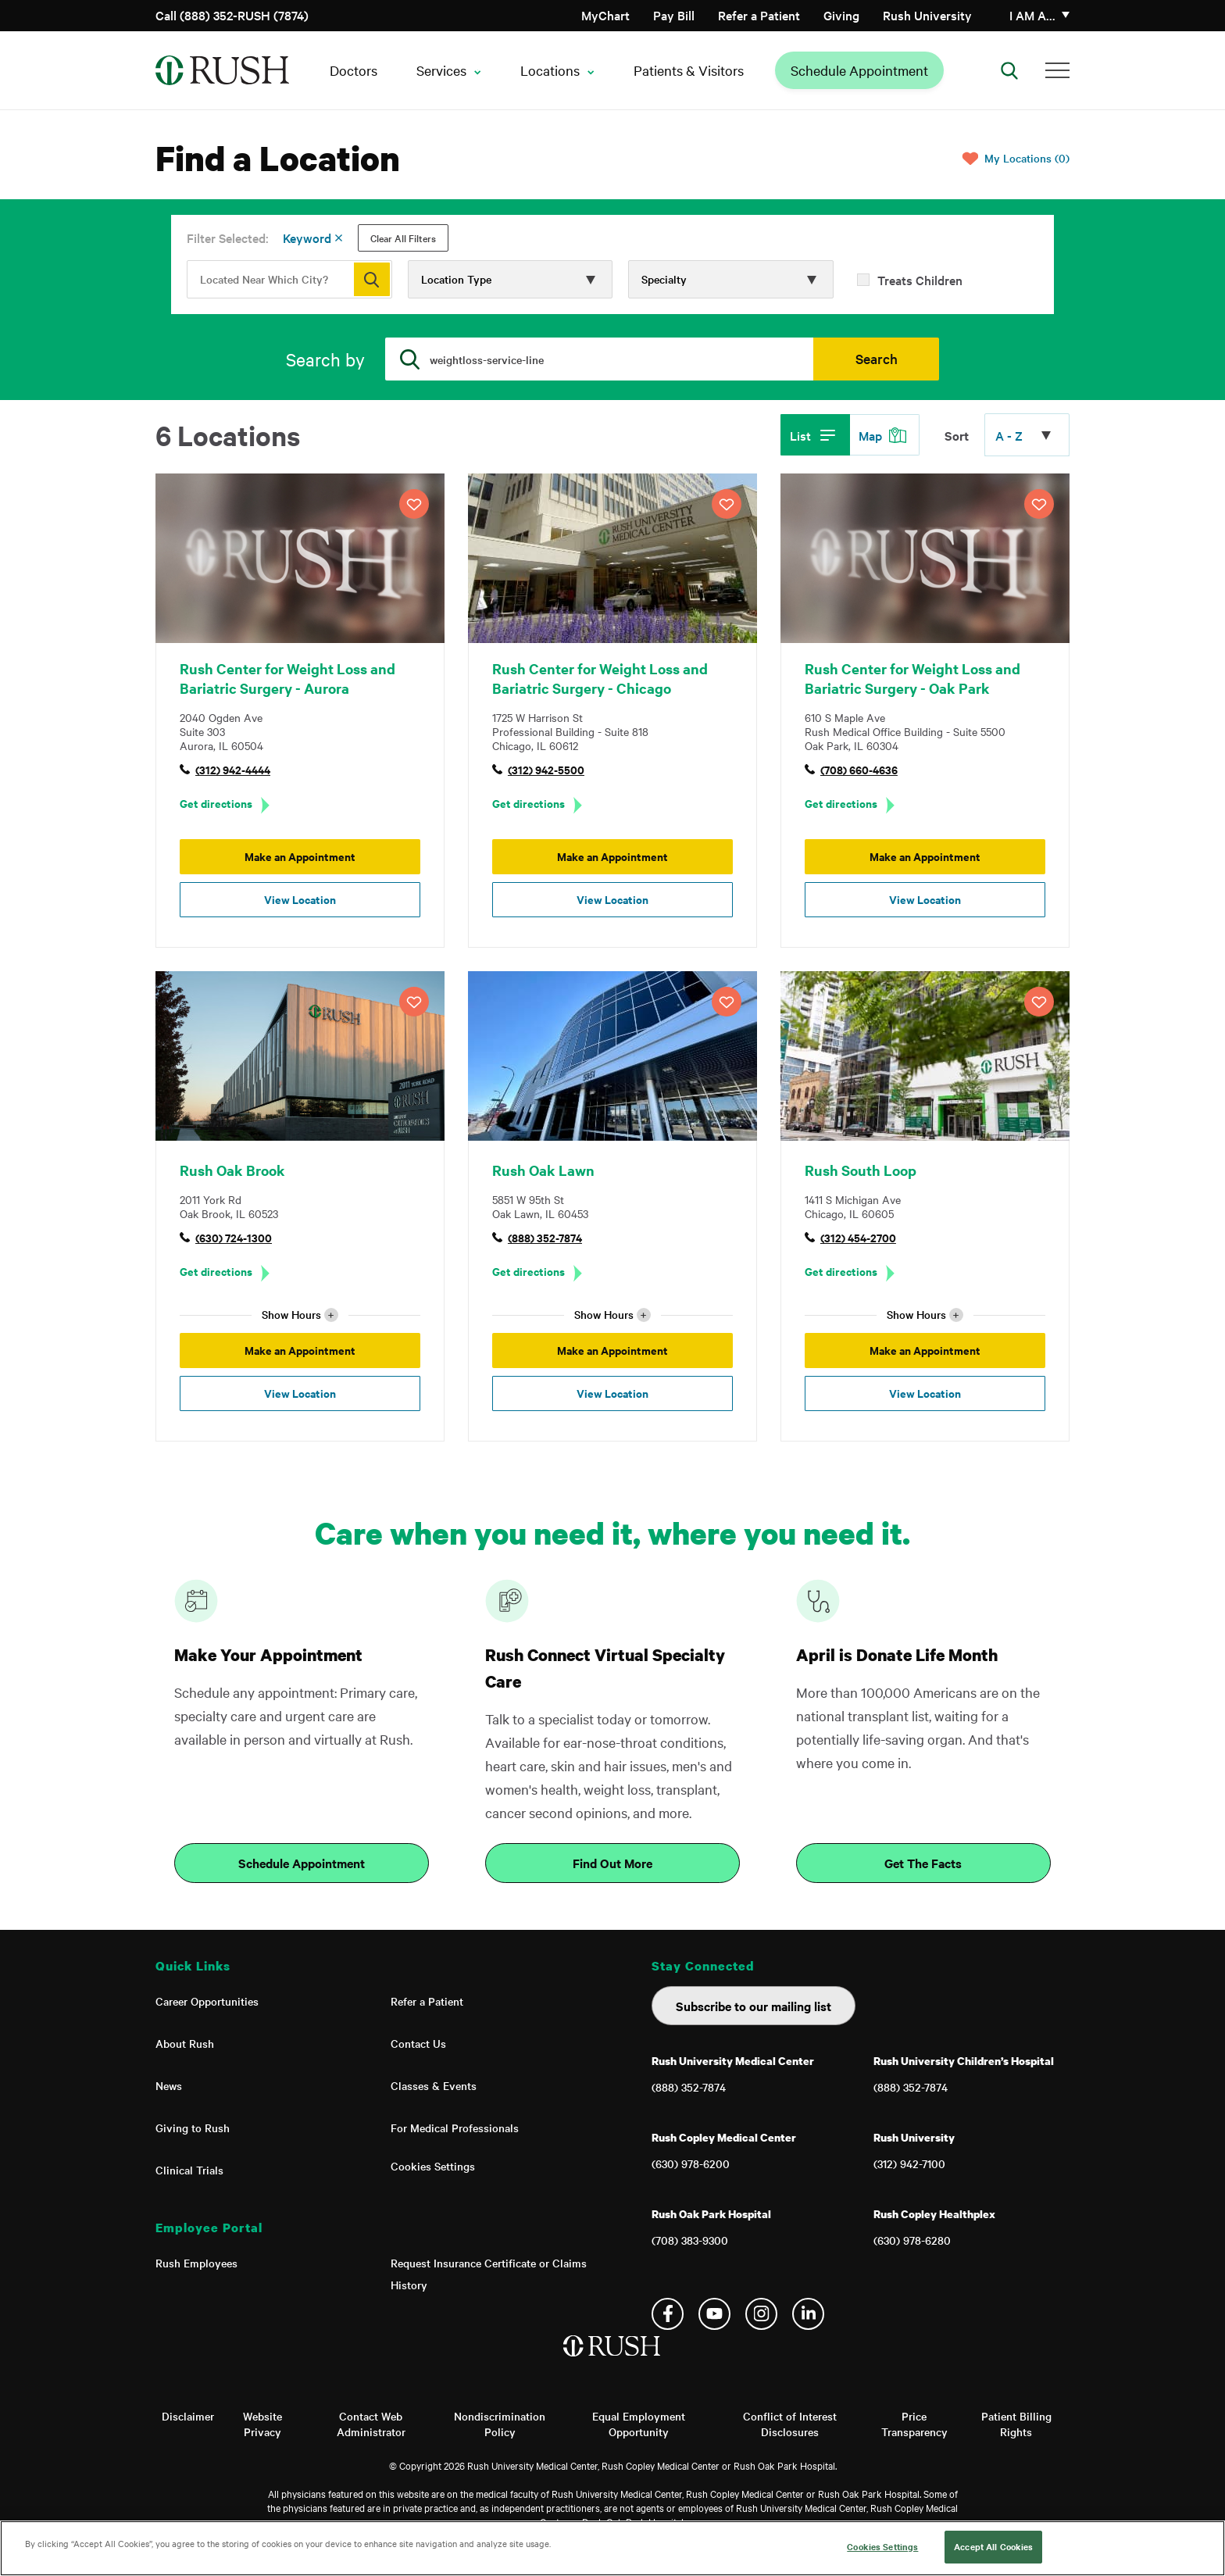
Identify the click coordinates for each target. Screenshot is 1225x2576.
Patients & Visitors (689, 70)
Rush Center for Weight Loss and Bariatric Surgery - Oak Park (912, 678)
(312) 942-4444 (232, 769)
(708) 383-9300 (690, 2240)
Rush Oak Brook (232, 1170)
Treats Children (919, 279)
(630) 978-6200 (691, 2163)
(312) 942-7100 (909, 2163)
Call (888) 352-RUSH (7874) (232, 14)
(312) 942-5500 (546, 769)
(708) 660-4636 (859, 769)
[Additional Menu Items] (1057, 70)
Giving (841, 14)
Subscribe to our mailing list (753, 2005)
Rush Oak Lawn (543, 1170)
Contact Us (418, 2043)
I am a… (1032, 15)
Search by (325, 359)
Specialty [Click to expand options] (664, 279)
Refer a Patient (759, 14)
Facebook (668, 2314)
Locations (550, 70)
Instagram (761, 2314)
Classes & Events (434, 2085)
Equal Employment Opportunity (638, 2423)
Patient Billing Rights (1016, 2423)
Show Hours (300, 1314)
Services (441, 70)
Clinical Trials (189, 2170)
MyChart (605, 14)
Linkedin (808, 2314)
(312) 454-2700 (858, 1237)
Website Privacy (262, 2423)
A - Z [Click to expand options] (1009, 435)
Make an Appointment (300, 856)
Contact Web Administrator (371, 2423)
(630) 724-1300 (233, 1237)
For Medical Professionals (455, 2127)
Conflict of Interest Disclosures (790, 2423)
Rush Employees (196, 2263)
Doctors (353, 70)
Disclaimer (188, 2416)
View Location (300, 899)
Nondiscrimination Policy (499, 2423)
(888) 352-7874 (545, 1237)
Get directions (216, 803)
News (168, 2085)
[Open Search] (1009, 70)
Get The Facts (923, 1862)
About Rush (184, 2043)
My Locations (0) (1027, 158)
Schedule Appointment (859, 70)
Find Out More (612, 1862)
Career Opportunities (207, 2001)
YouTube (714, 2314)
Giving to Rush (192, 2127)
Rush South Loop (860, 1170)
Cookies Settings (433, 2166)
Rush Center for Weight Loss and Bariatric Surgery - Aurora (287, 678)
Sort (957, 435)
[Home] (613, 2362)
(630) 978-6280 (912, 2240)
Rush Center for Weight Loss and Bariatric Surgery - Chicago (600, 678)
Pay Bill (674, 14)
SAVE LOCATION (414, 504)
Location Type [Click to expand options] (456, 279)
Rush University (927, 14)
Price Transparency (914, 2423)
